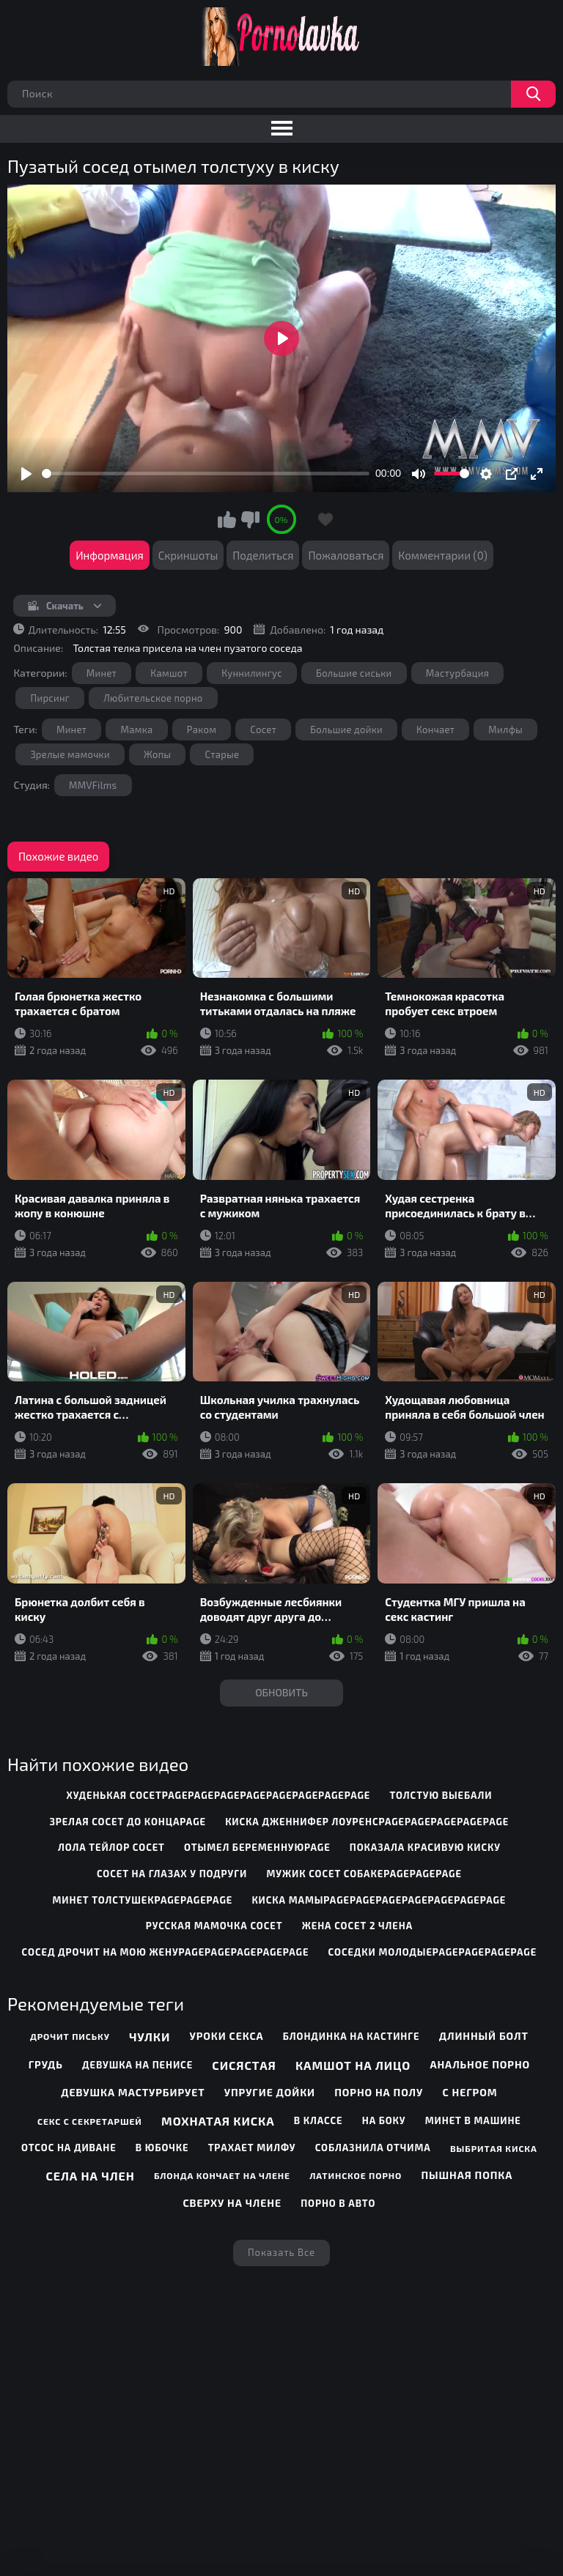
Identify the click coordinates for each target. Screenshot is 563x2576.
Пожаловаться (345, 555)
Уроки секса (227, 2036)
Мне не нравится (250, 519)
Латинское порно (355, 2175)
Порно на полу (378, 2092)
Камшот (169, 673)
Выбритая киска (493, 2148)
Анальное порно (480, 2064)
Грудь (46, 2064)
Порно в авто (338, 2203)
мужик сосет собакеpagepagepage (363, 1873)
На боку (384, 2120)
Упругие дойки (269, 2092)
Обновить (281, 1692)
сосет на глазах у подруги (172, 1873)
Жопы (157, 754)
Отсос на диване (69, 2147)
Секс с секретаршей (89, 2121)
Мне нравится (227, 519)
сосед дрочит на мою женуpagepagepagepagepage (165, 1952)
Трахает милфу (252, 2147)
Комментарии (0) (442, 555)
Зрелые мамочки (70, 754)
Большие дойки (346, 729)
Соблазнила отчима (373, 2147)
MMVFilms (93, 785)
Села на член (90, 2176)
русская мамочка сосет (214, 1925)
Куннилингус (251, 673)
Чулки (149, 2037)
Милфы (505, 729)
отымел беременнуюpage (257, 1847)
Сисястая (244, 2065)
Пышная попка (466, 2175)
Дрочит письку (70, 2036)
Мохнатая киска (218, 2121)
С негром (470, 2092)
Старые (222, 754)
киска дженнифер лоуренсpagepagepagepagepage (367, 1821)
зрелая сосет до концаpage (127, 1821)
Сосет (263, 729)
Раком (202, 729)
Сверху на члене (232, 2203)
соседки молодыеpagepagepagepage (432, 1952)
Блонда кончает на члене (222, 2175)
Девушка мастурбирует (133, 2092)
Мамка (136, 729)
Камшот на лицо (353, 2065)
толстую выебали (441, 1795)
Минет (102, 673)
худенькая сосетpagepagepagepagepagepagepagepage (218, 1795)
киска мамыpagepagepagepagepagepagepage (378, 1900)
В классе (318, 2120)
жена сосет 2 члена (357, 1925)
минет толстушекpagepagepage (142, 1900)
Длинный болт (484, 2036)
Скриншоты (188, 555)
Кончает (435, 729)
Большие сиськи (354, 673)
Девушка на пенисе (137, 2065)
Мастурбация (458, 673)
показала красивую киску (425, 1847)
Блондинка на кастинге (351, 2036)
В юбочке (162, 2147)
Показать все (281, 2252)
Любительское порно (152, 698)
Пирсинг (50, 698)
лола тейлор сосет (111, 1847)
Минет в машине (473, 2120)
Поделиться (262, 555)
